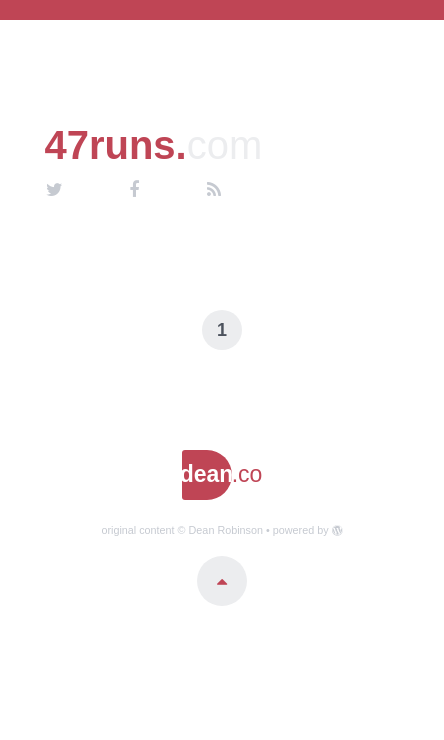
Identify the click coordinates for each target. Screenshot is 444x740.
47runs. (153, 145)
